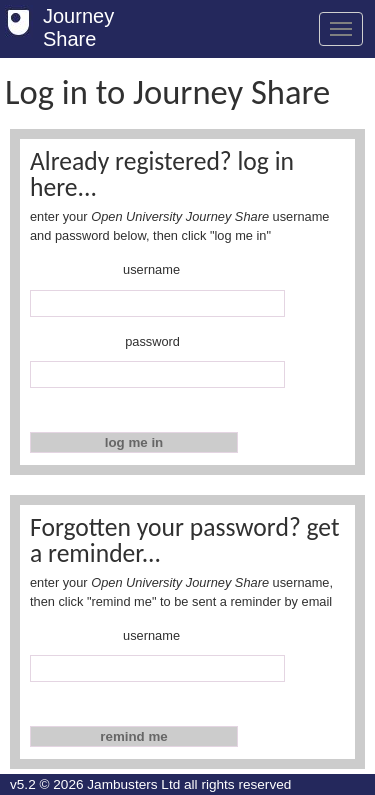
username (151, 269)
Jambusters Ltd (133, 784)
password (152, 341)
